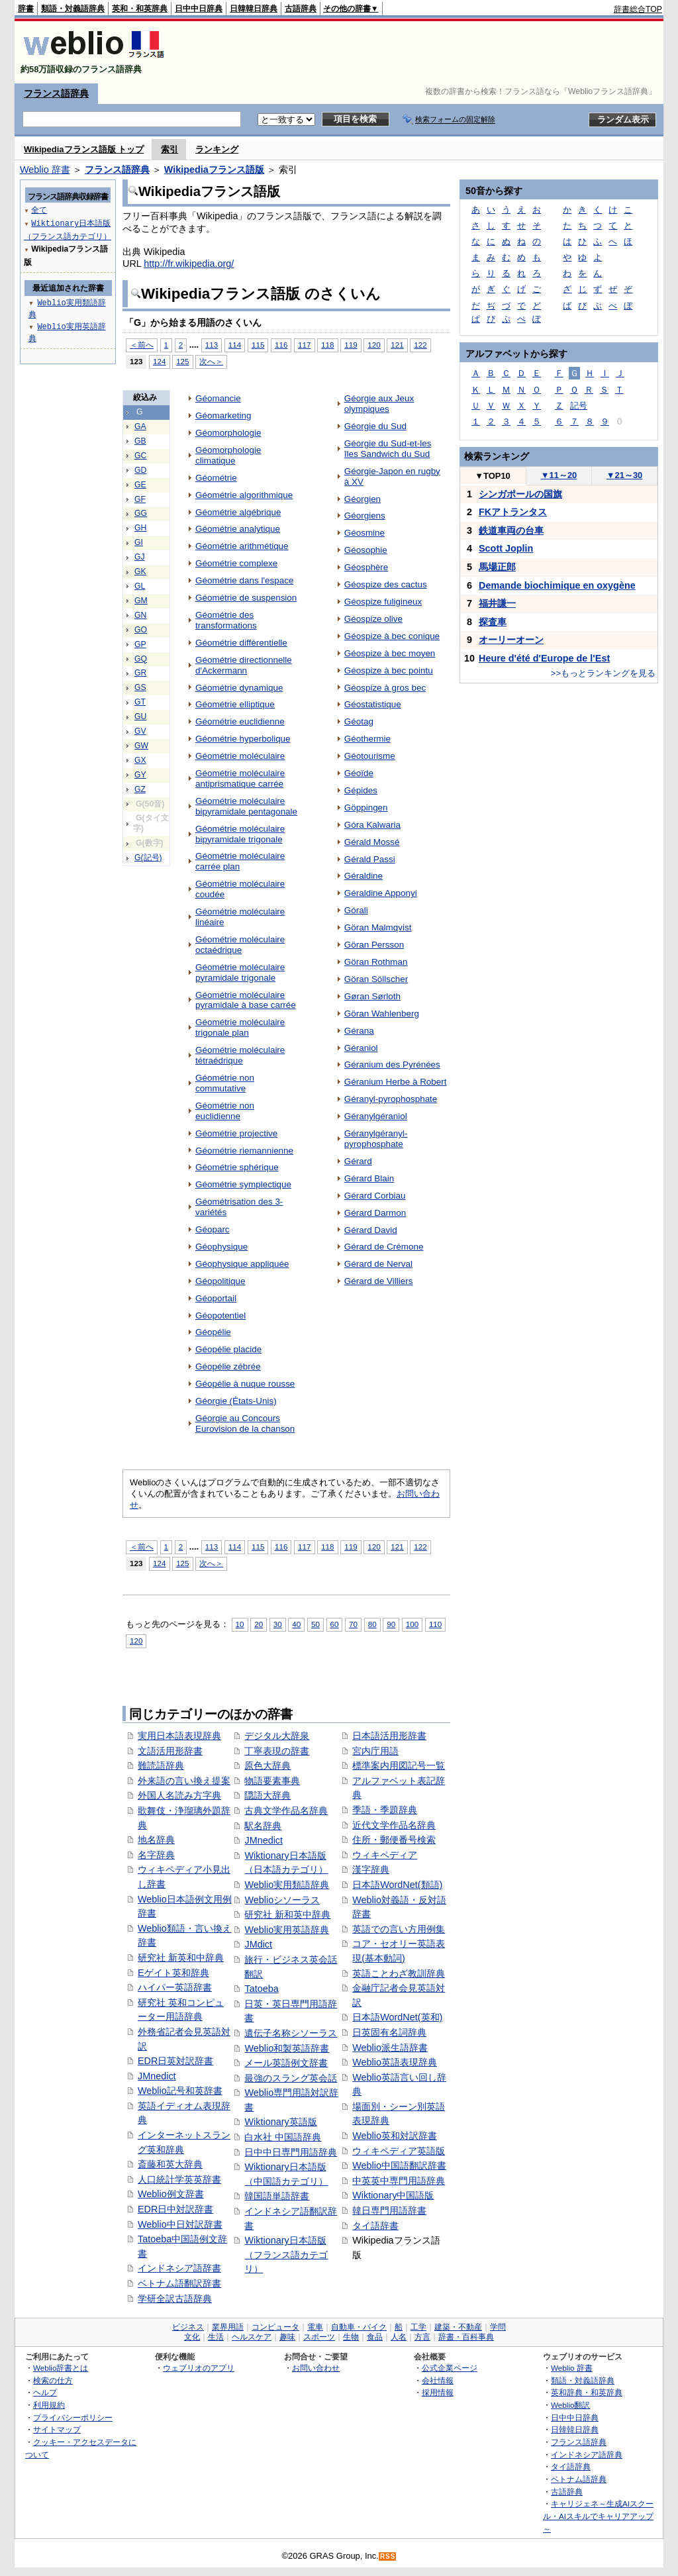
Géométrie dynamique (239, 688)
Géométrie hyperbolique (243, 739)
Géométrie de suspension (246, 598)
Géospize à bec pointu (388, 670)
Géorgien (362, 499)
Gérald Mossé (372, 842)
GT (140, 702)
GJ (139, 557)
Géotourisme (369, 756)
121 (397, 344)
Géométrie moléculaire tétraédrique (240, 1055)
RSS (388, 2556)
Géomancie (218, 398)
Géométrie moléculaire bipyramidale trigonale (240, 834)
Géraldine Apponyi (380, 893)
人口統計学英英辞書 (179, 2179)
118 (327, 344)
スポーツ (319, 2337)
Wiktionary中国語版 (393, 2195)
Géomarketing (223, 416)
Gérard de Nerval (378, 1264)
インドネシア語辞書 (179, 2268)
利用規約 (49, 2405)
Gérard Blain (369, 1178)
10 (240, 1624)
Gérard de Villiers (378, 1281)
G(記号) (148, 857)
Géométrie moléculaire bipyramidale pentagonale (246, 806)
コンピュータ (275, 2327)
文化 (192, 2337)
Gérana (359, 1031)
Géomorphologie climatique (228, 455)
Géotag (358, 721)
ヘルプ (45, 2392)
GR (140, 672)
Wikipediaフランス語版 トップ (84, 149)
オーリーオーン (511, 639)
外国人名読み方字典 (179, 1795)
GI (138, 542)
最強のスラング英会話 (290, 2078)
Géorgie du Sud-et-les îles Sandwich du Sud (388, 448)
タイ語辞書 (375, 2225)
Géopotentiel (220, 1315)
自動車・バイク (359, 2327)
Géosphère (366, 567)
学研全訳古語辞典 (175, 2298)
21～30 (624, 475)
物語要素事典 (272, 1780)
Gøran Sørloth (372, 996)
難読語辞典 (161, 1765)
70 (353, 1624)
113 (211, 344)
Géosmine (364, 533)
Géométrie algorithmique (244, 495)
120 (373, 344)
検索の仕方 (53, 2380)
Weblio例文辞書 (171, 2194)
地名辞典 (156, 1839)
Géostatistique (372, 704)
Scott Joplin (506, 548)
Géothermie (367, 739)
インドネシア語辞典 (586, 2454)
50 (315, 1624)
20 (258, 1624)
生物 (351, 2337)
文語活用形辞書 (170, 1751)
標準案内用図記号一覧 (398, 1765)
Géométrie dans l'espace (244, 580)
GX (140, 760)
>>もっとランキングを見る (603, 673)
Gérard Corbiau (375, 1196)
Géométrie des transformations (226, 620)
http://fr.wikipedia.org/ (189, 263)
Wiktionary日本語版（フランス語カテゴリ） (286, 2254)
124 (159, 361)
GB (140, 441)
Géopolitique (220, 1281)
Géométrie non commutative (224, 1083)
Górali (356, 910)
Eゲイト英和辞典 (173, 1972)
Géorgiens (364, 515)
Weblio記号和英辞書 (180, 2090)
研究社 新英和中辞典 (181, 1957)
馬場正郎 (497, 567)
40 (296, 1624)
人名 (399, 2337)
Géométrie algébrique (238, 512)
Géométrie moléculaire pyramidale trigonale (240, 972)
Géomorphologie (228, 433)
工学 (418, 2327)
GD (140, 470)
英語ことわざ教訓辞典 (398, 1973)
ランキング (216, 149)
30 (277, 1624)
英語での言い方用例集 (398, 1929)
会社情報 (438, 2380)
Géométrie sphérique (237, 1167)
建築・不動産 (458, 2327)
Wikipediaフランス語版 (214, 169)
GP (140, 644)
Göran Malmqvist (378, 927)
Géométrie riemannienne (244, 1151)
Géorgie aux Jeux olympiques (379, 403)
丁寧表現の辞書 (276, 1751)
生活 (216, 2337)
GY (140, 774)
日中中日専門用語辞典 (290, 2152)
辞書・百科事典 (466, 2337)
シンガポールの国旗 (520, 494)
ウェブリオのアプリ (198, 2367)
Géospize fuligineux (383, 602)
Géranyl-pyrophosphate (391, 1099)
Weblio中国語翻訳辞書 (399, 2165)
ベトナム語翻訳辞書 (179, 2283)
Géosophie (365, 550)
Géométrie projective (236, 1133)
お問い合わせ (316, 2367)
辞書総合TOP (638, 9)
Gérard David (370, 1230)
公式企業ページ (449, 2367)
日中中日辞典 (198, 9)
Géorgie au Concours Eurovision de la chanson (245, 1423)
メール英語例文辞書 (286, 2062)
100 (412, 1624)
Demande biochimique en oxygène (557, 585)
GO (140, 629)
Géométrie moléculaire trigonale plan (240, 1027)
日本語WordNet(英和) (397, 2017)
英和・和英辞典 (140, 9)
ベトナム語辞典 (578, 2479)
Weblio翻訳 (570, 2405)
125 (182, 361)
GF (140, 499)
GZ (140, 789)
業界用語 (228, 2327)
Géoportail (215, 1298)
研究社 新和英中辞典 (287, 1914)
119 (350, 344)
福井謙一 (497, 603)
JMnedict (157, 2076)
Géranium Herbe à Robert (395, 1082)
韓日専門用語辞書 (389, 2210)
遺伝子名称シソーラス (290, 2033)
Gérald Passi (369, 859)
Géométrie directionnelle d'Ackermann (243, 665)
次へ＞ (211, 361)
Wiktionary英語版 (280, 2121)
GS (140, 687)
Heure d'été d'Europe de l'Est (544, 658)
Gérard (358, 1161)
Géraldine (363, 876)
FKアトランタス (513, 512)
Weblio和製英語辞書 (286, 2048)
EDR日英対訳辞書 (175, 2061)
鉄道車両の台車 (511, 530)
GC (140, 455)
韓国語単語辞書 (276, 2196)
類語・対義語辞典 (73, 9)
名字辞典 (156, 1855)
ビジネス (188, 2327)
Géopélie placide (228, 1349)
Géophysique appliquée (242, 1264)
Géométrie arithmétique (242, 546)
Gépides (360, 790)
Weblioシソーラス (282, 1900)
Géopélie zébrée (228, 1366)
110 (435, 1624)
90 (391, 1624)
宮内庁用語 (375, 1751)
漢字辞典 (370, 1869)
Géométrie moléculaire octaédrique (240, 944)
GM (141, 600)
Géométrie (216, 478)
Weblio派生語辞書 (390, 2047)
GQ (140, 659)
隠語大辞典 (267, 1795)
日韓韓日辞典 (253, 9)
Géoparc (212, 1229)
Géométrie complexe (236, 563)
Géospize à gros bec (385, 688)
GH (140, 527)
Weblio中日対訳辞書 (180, 2224)
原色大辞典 (267, 1765)
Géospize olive (373, 619)
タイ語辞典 (571, 2466)
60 (334, 1624)
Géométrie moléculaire (240, 756)
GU (140, 716)
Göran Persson (374, 945)
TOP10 (492, 476)
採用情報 (438, 2392)
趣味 (287, 2337)
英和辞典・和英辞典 (586, 2392)
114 (234, 344)
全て (39, 209)
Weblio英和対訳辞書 (394, 2135)
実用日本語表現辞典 (179, 1735)
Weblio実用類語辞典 (286, 1884)
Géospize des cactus (385, 584)
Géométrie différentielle (241, 643)
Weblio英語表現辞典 (394, 2062)
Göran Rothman (376, 962)
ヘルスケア (251, 2337)
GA (140, 426)
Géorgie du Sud (375, 426)
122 (420, 344)
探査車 (493, 622)
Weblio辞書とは (60, 2367)
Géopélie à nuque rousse (245, 1384)
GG (140, 513)
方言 (422, 2337)
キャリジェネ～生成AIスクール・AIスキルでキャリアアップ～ (598, 2515)
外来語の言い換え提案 (184, 1780)
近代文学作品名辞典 (394, 1825)
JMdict (258, 1944)
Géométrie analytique (237, 529)
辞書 (26, 9)
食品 (375, 2337)
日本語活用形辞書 (389, 1735)
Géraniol (361, 1048)
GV (140, 731)
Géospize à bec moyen (390, 653)
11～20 (559, 475)
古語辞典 (300, 9)
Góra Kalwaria (372, 825)
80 (372, 1624)
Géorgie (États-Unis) (236, 1401)
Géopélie (213, 1332)
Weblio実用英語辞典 (286, 1929)
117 (304, 344)
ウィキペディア (384, 1855)
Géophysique (221, 1247)
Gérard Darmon (375, 1213)
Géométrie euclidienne (240, 721)
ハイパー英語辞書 (175, 1987)
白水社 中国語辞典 (282, 2137)
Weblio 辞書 (45, 169)
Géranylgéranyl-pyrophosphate (376, 1138)
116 (281, 344)
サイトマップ (57, 2429)
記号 (578, 406)
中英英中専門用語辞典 (398, 2180)
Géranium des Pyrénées (392, 1064)
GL (139, 586)
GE (140, 484)
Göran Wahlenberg (381, 1013)
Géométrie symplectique (243, 1184)
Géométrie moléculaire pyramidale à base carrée (245, 1000)
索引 (169, 149)
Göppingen (366, 808)
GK (140, 571)
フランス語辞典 (56, 93)
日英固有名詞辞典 (389, 2032)
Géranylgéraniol (375, 1116)
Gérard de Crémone (384, 1247)
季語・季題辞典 (384, 1810)
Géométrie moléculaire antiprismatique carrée (240, 778)
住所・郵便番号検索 (394, 1839)
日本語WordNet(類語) (397, 1884)
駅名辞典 (262, 1825)
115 (258, 344)
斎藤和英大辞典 (170, 2164)
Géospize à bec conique (392, 636)
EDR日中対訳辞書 (175, 2209)
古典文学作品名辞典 (286, 1810)
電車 (315, 2327)
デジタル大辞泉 (276, 1735)
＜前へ (142, 344)
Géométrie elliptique (235, 704)
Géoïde (358, 773)
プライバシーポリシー (73, 2417)
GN (140, 615)
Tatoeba (261, 1988)
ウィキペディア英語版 (398, 2151)
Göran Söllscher (376, 979)
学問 (498, 2327)
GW (141, 745)
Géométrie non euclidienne (224, 1111)
